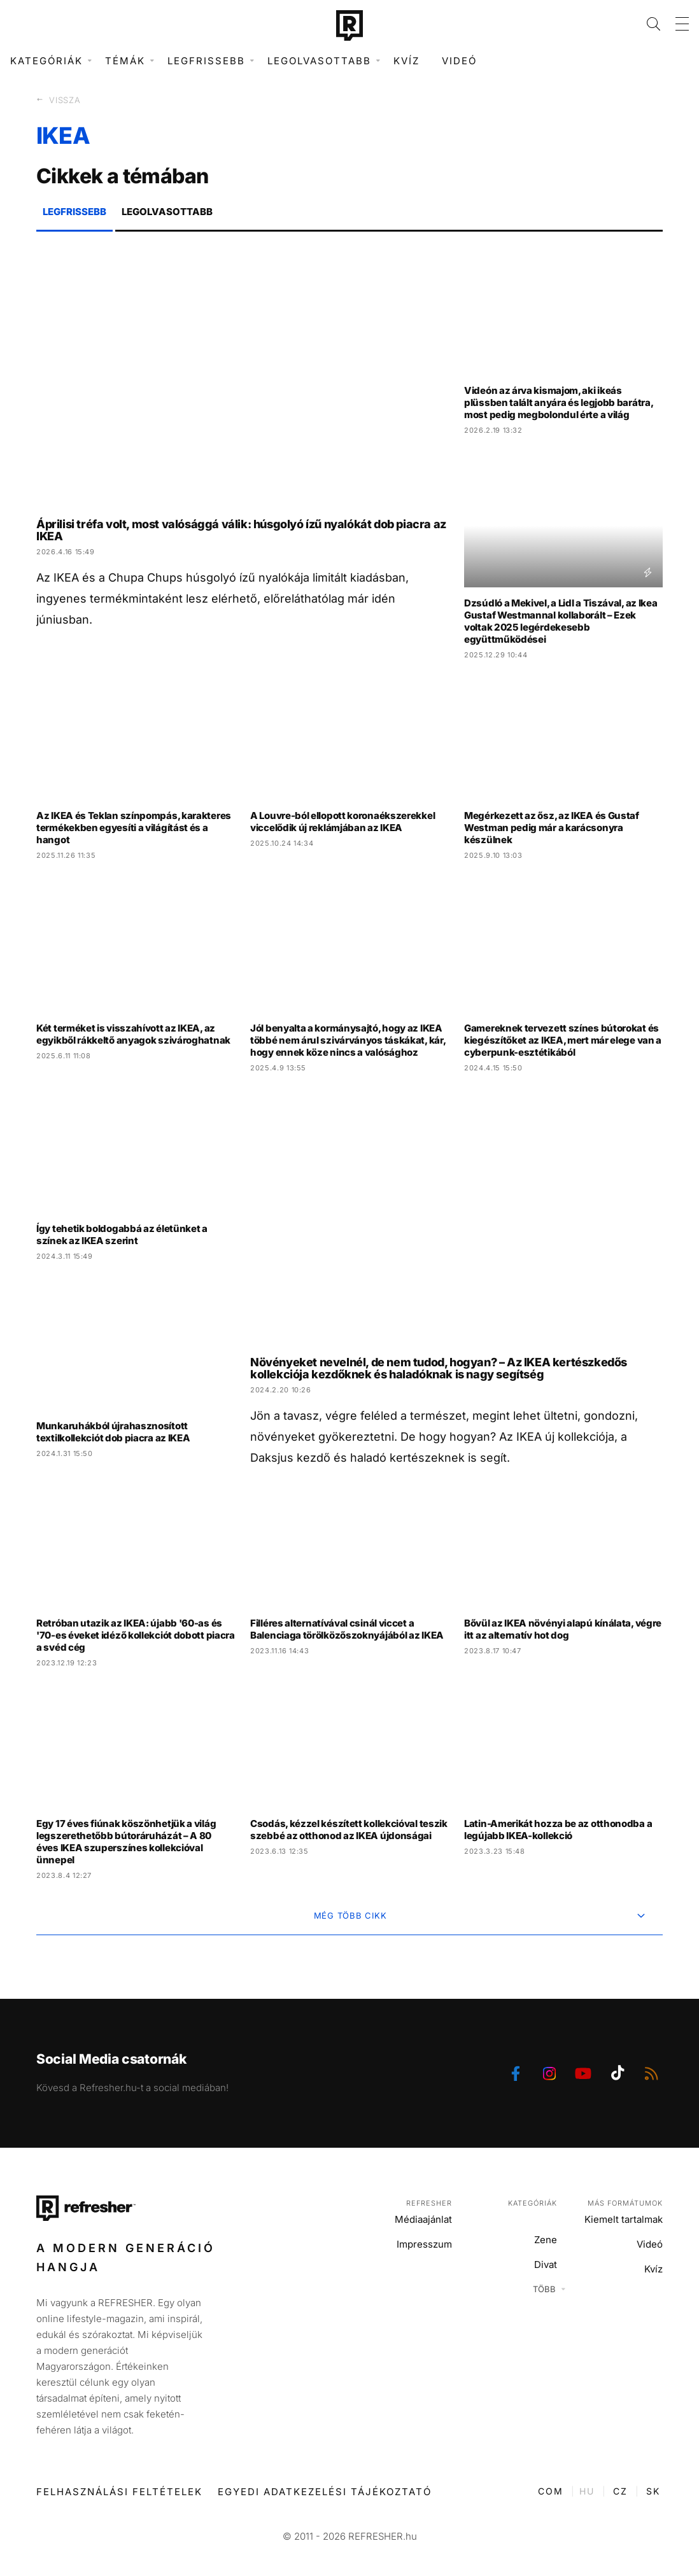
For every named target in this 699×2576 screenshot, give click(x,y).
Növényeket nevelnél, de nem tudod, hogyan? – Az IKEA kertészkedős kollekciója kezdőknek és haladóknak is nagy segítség (438, 1368)
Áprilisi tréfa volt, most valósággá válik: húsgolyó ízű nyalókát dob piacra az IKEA (241, 530)
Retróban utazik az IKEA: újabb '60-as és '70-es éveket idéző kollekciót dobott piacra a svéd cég (135, 1635)
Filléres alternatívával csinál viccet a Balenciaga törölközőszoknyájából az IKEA (347, 1629)
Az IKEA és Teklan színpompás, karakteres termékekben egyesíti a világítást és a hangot (133, 827)
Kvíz (406, 61)
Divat (545, 2264)
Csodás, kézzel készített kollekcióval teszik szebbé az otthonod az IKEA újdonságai (349, 1829)
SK (653, 2491)
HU (587, 2491)
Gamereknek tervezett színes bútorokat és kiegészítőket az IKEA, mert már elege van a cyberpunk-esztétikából (562, 1040)
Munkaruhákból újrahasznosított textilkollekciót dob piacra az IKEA (113, 1432)
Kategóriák (532, 2203)
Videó (459, 61)
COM (550, 2491)
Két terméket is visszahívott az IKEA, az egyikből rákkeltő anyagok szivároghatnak (133, 1034)
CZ (620, 2491)
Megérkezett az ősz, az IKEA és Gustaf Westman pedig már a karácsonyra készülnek (551, 827)
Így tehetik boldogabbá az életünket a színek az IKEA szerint (122, 1234)
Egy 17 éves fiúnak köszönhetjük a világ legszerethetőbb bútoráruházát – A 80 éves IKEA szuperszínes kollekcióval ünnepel (126, 1841)
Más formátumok (625, 2203)
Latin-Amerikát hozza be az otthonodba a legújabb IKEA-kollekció (558, 1829)
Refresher (429, 2203)
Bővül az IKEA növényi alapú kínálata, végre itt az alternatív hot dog (562, 1629)
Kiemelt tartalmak (623, 2219)
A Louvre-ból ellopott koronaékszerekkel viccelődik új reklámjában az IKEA (342, 821)
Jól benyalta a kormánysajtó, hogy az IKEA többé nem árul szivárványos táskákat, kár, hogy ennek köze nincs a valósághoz (347, 1040)
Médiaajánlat (423, 2219)
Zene (545, 2240)
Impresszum (424, 2244)
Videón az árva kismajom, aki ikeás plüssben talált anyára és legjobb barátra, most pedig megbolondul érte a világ (558, 402)
